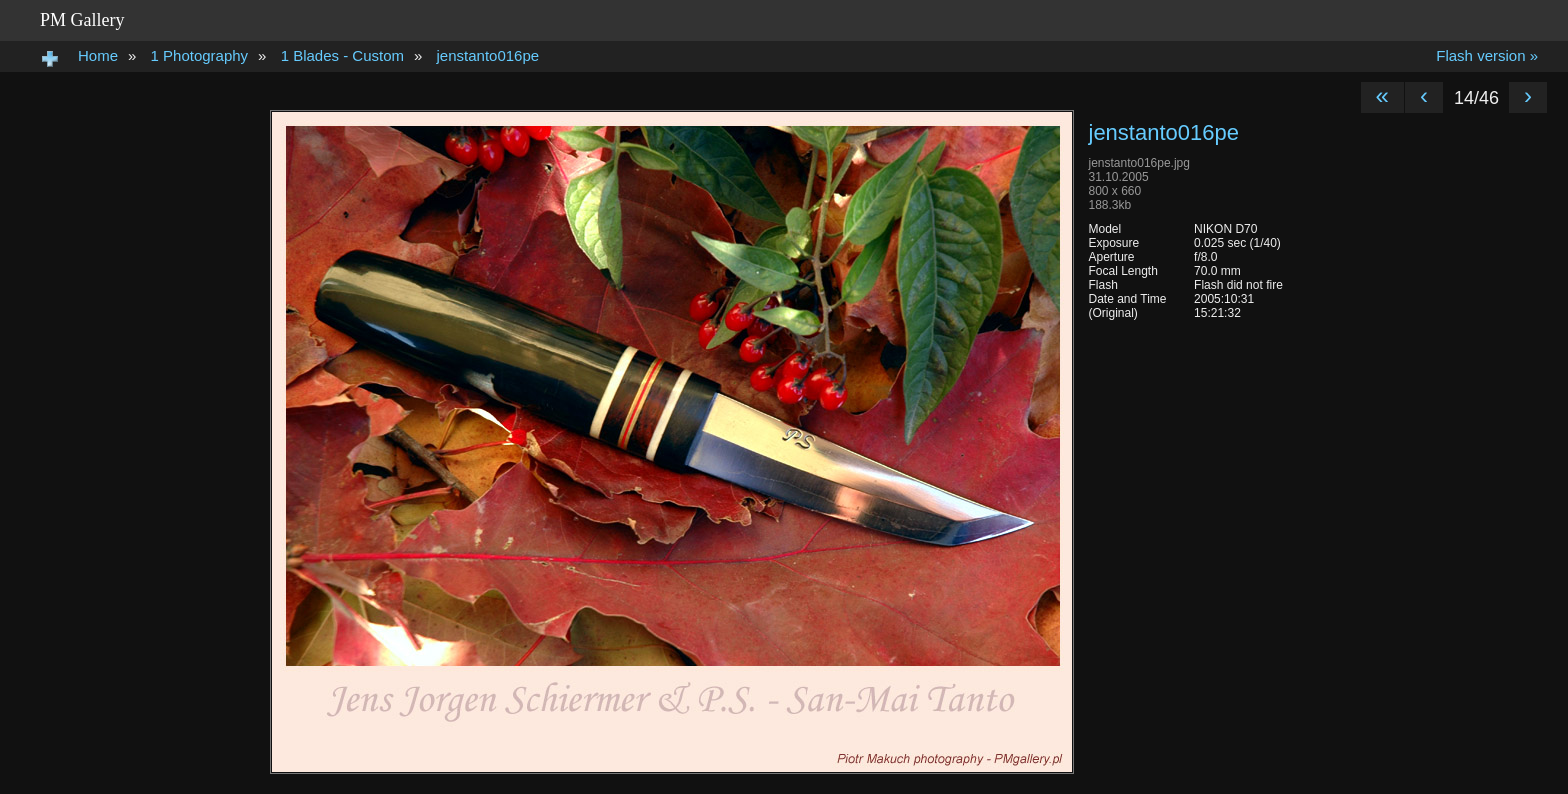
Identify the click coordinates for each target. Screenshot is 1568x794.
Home (98, 55)
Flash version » (1487, 55)
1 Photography (200, 55)
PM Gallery (82, 20)
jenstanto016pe (488, 55)
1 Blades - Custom (342, 55)
